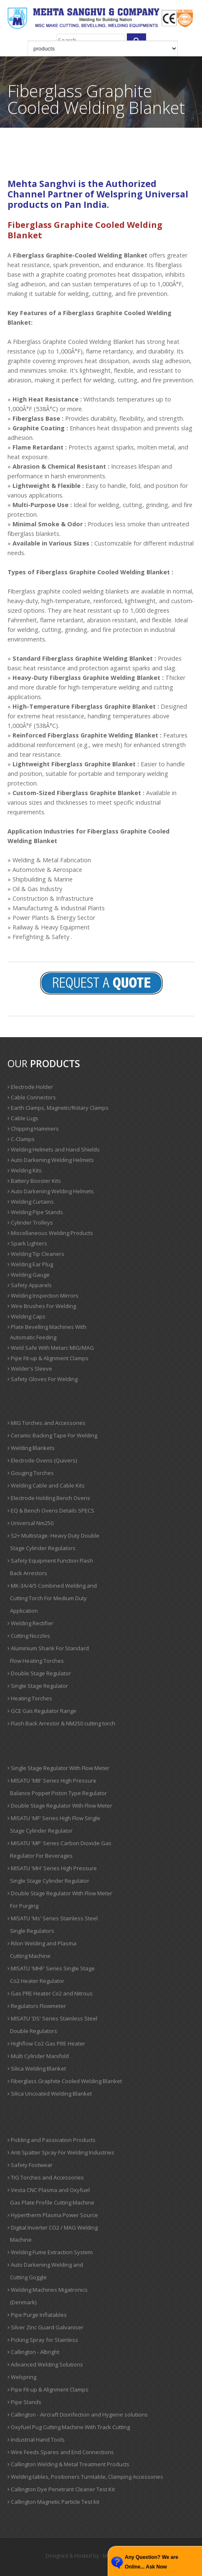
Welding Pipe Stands (35, 1212)
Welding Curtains (31, 1201)
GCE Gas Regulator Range (42, 1711)
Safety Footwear (30, 2165)
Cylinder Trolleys (30, 1222)
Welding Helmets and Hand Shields (54, 1149)
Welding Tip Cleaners (36, 1254)
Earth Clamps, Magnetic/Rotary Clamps (58, 1107)
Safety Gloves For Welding (43, 1379)
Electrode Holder (30, 1087)
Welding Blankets (31, 1448)
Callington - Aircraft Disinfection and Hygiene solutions (78, 2414)
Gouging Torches (31, 1473)
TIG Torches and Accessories (46, 2177)
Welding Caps (26, 1316)
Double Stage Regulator (39, 1673)
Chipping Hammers (33, 1128)
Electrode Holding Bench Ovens (49, 1498)
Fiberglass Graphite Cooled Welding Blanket (65, 2081)
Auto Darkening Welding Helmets (51, 1160)
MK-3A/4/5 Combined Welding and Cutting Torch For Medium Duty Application (52, 1598)
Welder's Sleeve (30, 1368)
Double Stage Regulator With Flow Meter (60, 1805)
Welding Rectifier (30, 1623)
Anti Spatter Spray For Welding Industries (61, 2152)
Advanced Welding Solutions (45, 2364)
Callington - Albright (33, 2352)
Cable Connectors (32, 1097)
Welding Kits (25, 1170)
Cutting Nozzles (29, 1635)
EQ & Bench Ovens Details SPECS (51, 1510)
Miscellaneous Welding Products (50, 1233)
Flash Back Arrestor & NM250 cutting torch (61, 1723)
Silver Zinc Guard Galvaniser (45, 2327)
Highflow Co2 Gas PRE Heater (46, 2043)
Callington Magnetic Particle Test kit (53, 2501)
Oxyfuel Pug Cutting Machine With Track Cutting (69, 2427)
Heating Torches (30, 1698)
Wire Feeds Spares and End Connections (61, 2452)
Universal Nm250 (30, 1523)
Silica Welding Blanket (37, 2068)
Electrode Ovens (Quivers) (42, 1460)
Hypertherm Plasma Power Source (53, 2215)
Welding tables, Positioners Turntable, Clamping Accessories (85, 2476)
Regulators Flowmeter (37, 2006)
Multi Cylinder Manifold (38, 2056)
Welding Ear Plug (30, 1264)
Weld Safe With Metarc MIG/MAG (51, 1347)
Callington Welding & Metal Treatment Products (68, 2464)
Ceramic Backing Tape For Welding (52, 1435)
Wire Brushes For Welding (42, 1306)
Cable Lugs (23, 1118)
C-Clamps (21, 1139)
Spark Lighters (27, 1243)
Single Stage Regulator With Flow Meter (58, 1768)
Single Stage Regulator (38, 1686)
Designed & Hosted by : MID (78, 2555)
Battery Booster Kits (34, 1180)
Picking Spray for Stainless (43, 2340)
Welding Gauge (29, 1274)
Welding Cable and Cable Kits (46, 1485)
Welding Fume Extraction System (50, 2252)
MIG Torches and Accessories (47, 1423)
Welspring (22, 2377)
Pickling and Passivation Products (52, 2140)
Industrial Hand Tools (36, 2439)
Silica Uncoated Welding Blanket (50, 2093)
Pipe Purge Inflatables (37, 2314)
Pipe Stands (24, 2402)
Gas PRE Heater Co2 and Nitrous (50, 1993)
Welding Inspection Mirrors (43, 1295)
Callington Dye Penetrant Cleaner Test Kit (61, 2489)
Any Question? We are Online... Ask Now (151, 2562)
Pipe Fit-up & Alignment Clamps (48, 1358)
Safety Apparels (30, 1285)
